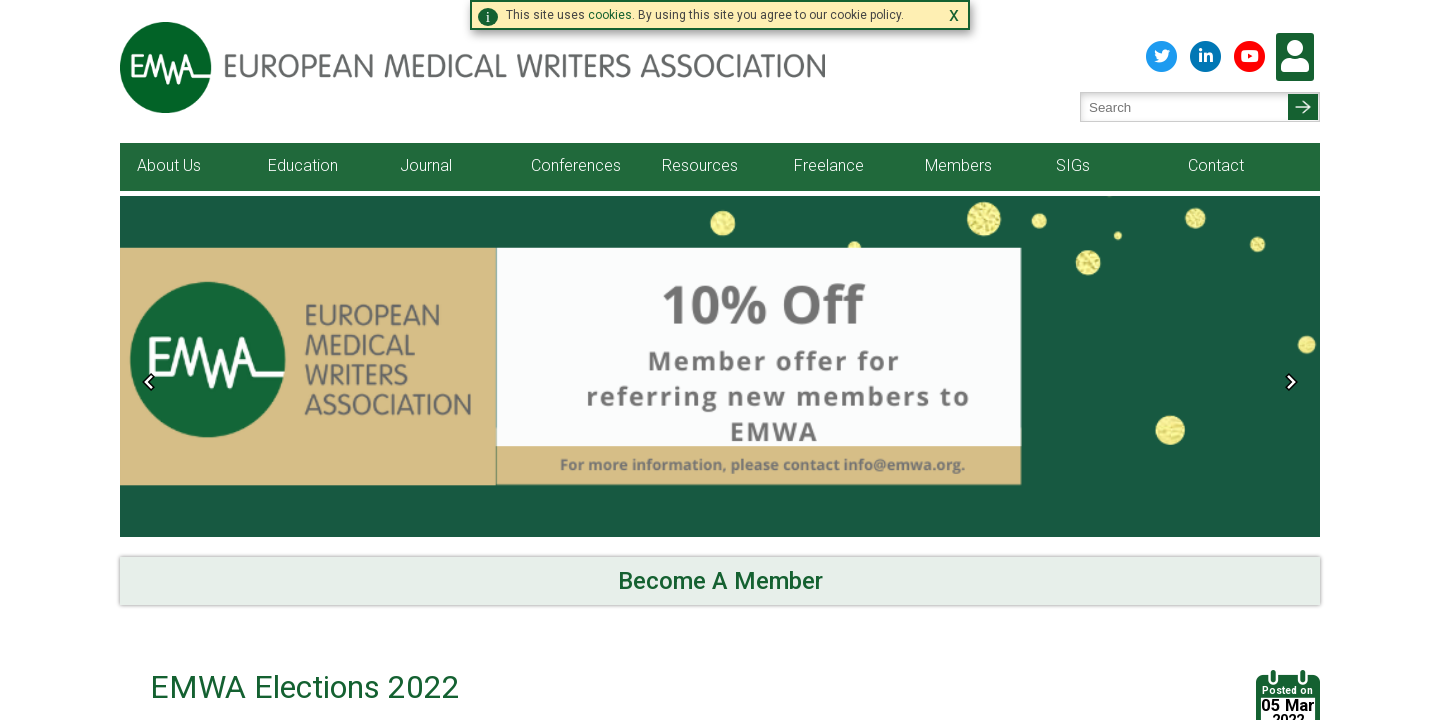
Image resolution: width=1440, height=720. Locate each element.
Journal (426, 153)
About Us (169, 153)
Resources (700, 153)
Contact (1216, 153)
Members (958, 153)
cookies (610, 15)
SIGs (1073, 153)
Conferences (576, 153)
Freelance (829, 153)
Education (303, 153)
